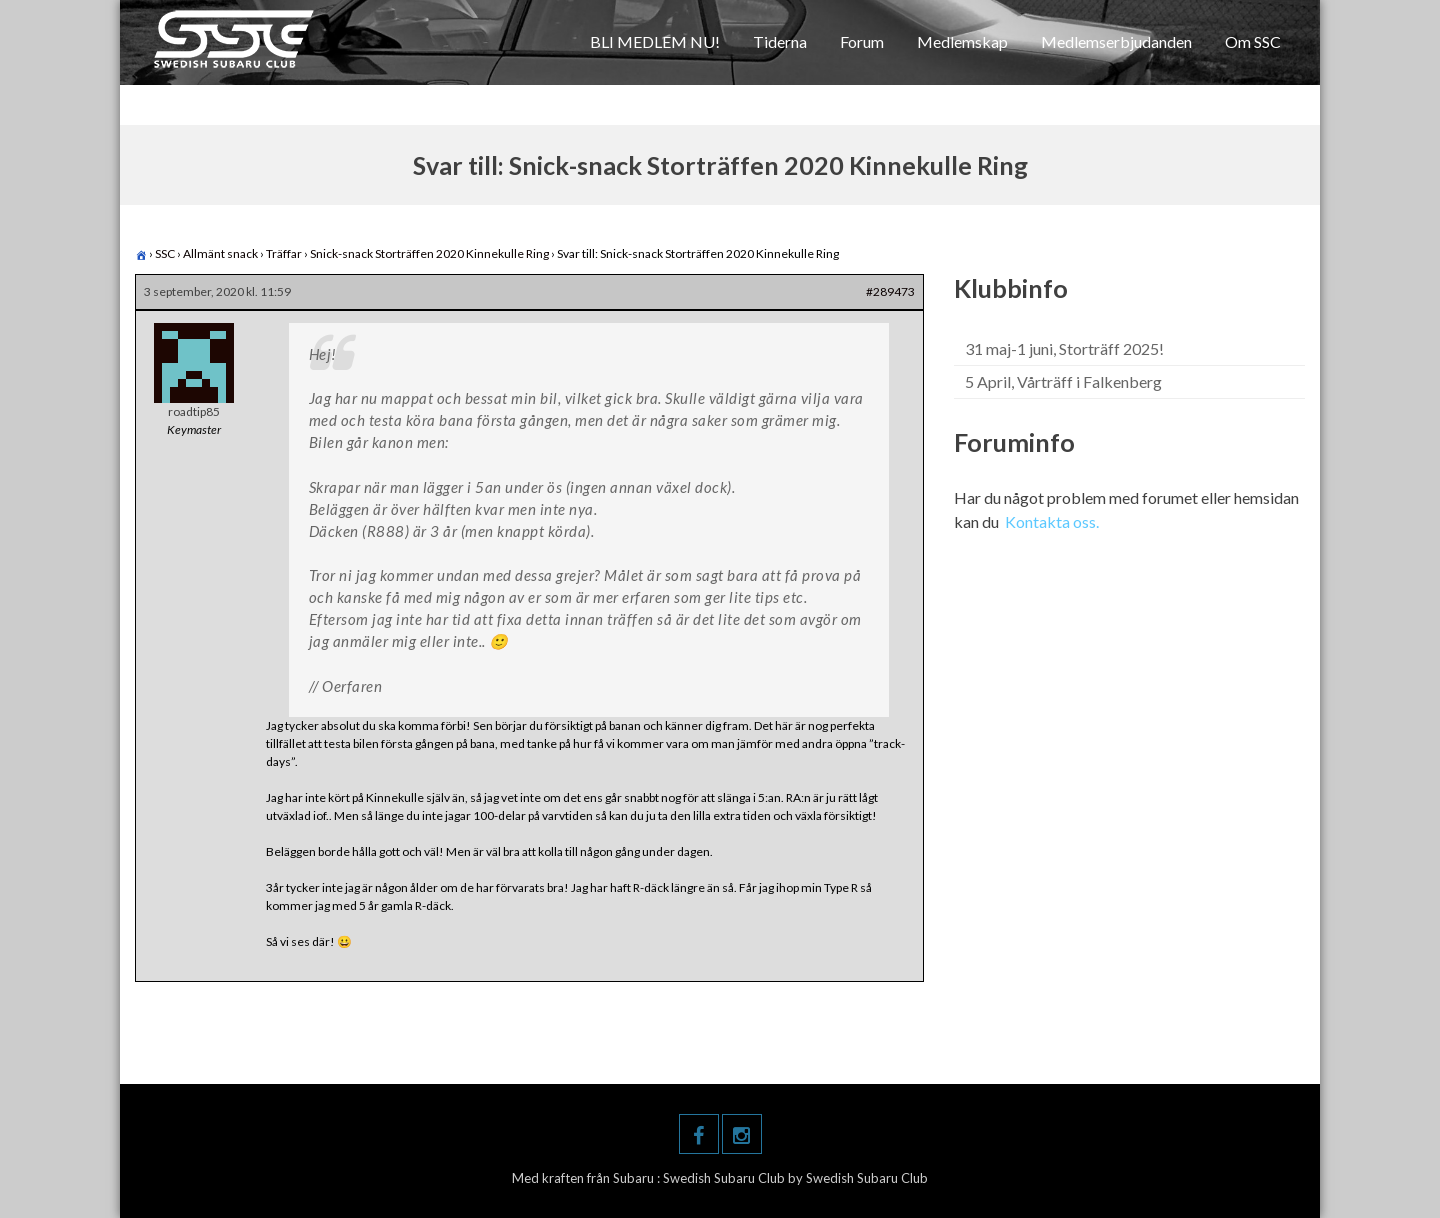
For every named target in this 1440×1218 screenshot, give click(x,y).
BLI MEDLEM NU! (655, 41)
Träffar (284, 253)
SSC (165, 253)
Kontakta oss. (1052, 521)
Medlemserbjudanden (1116, 41)
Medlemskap (962, 41)
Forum (862, 41)
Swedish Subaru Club (725, 1178)
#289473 (890, 291)
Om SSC (1253, 41)
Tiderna (780, 41)
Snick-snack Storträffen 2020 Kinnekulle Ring (429, 253)
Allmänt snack (220, 253)
